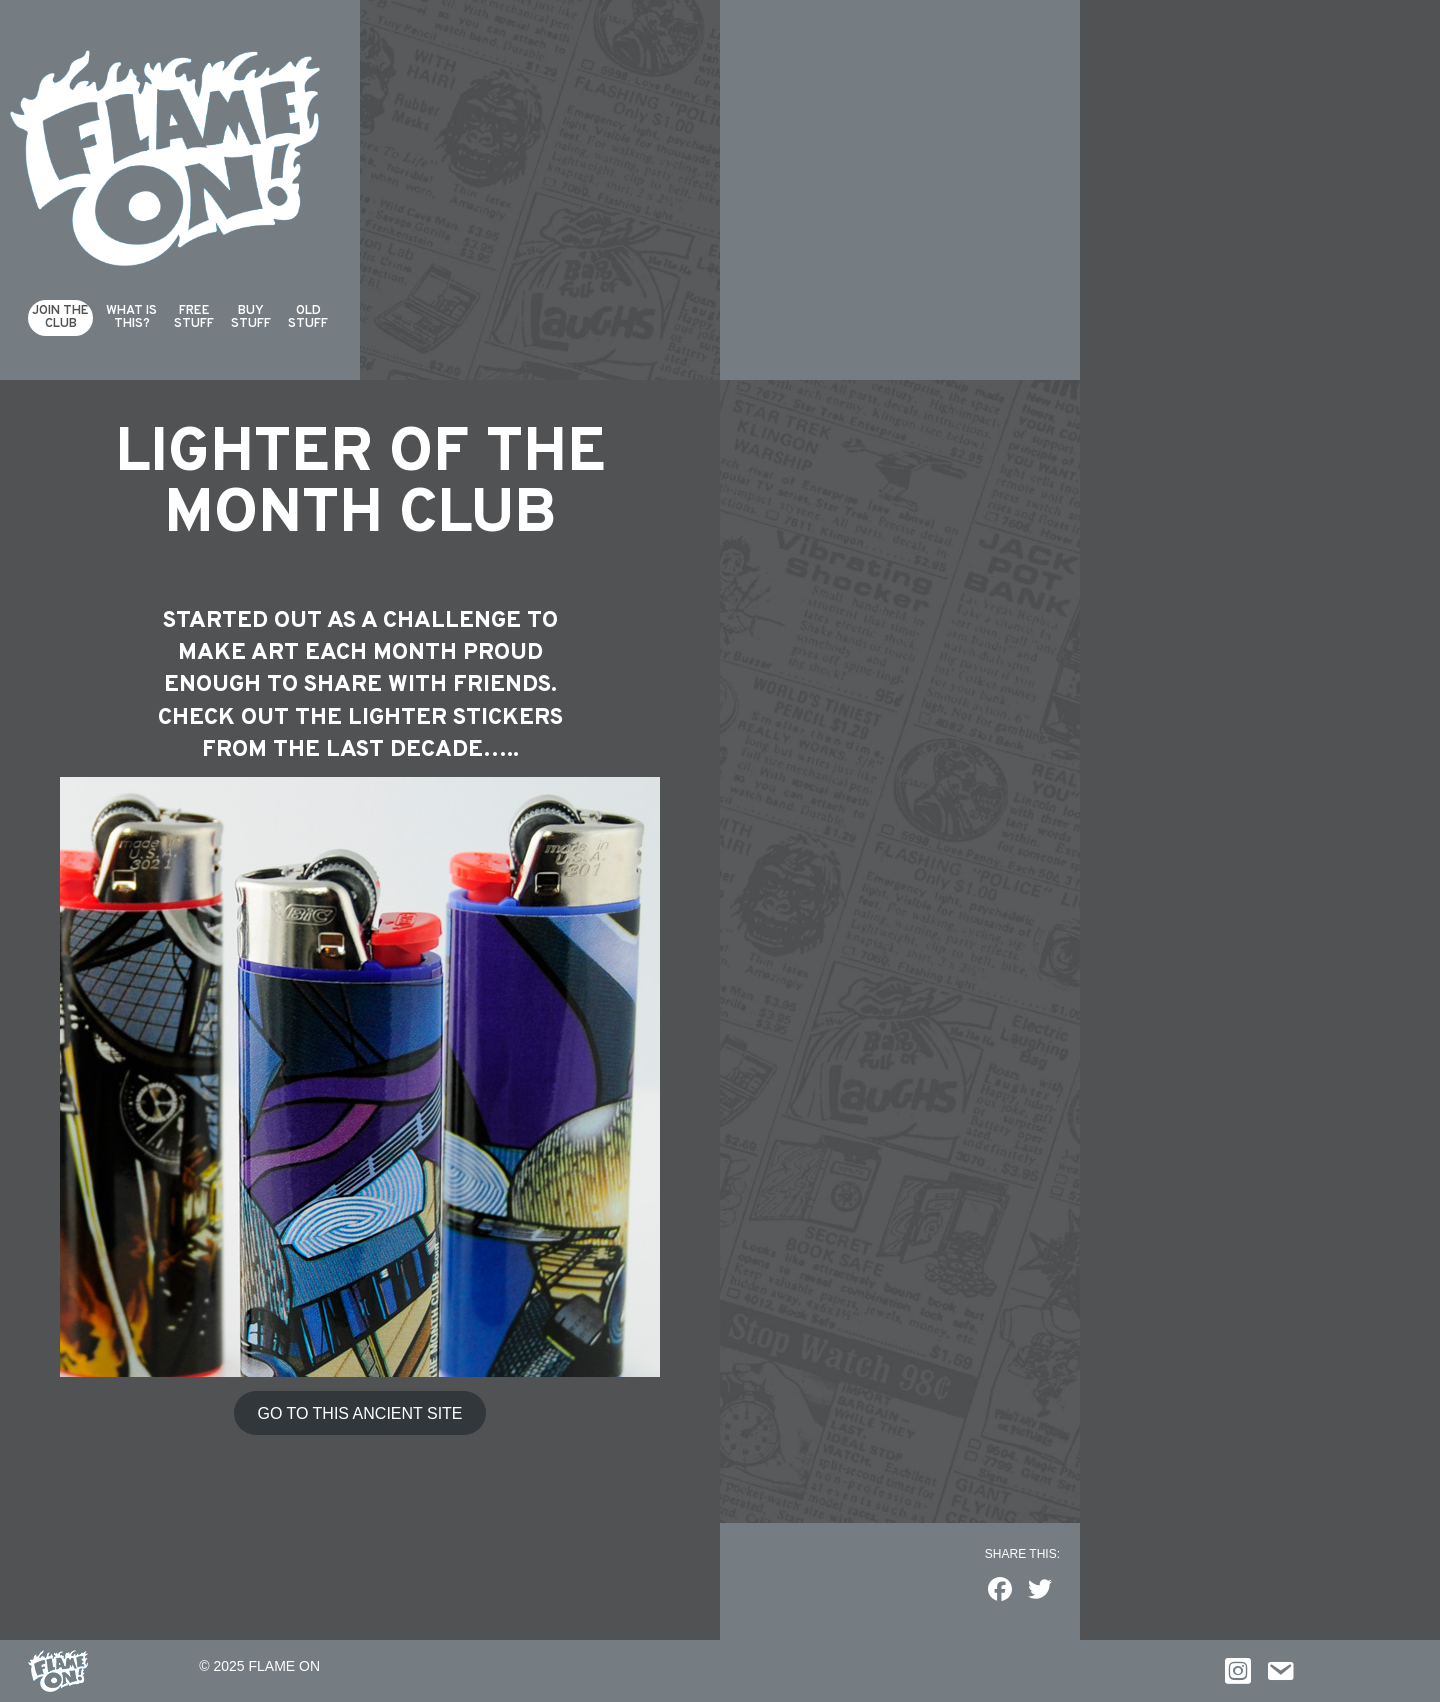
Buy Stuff (251, 317)
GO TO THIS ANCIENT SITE (359, 1413)
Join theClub (60, 317)
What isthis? (131, 317)
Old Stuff (308, 317)
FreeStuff (194, 317)
